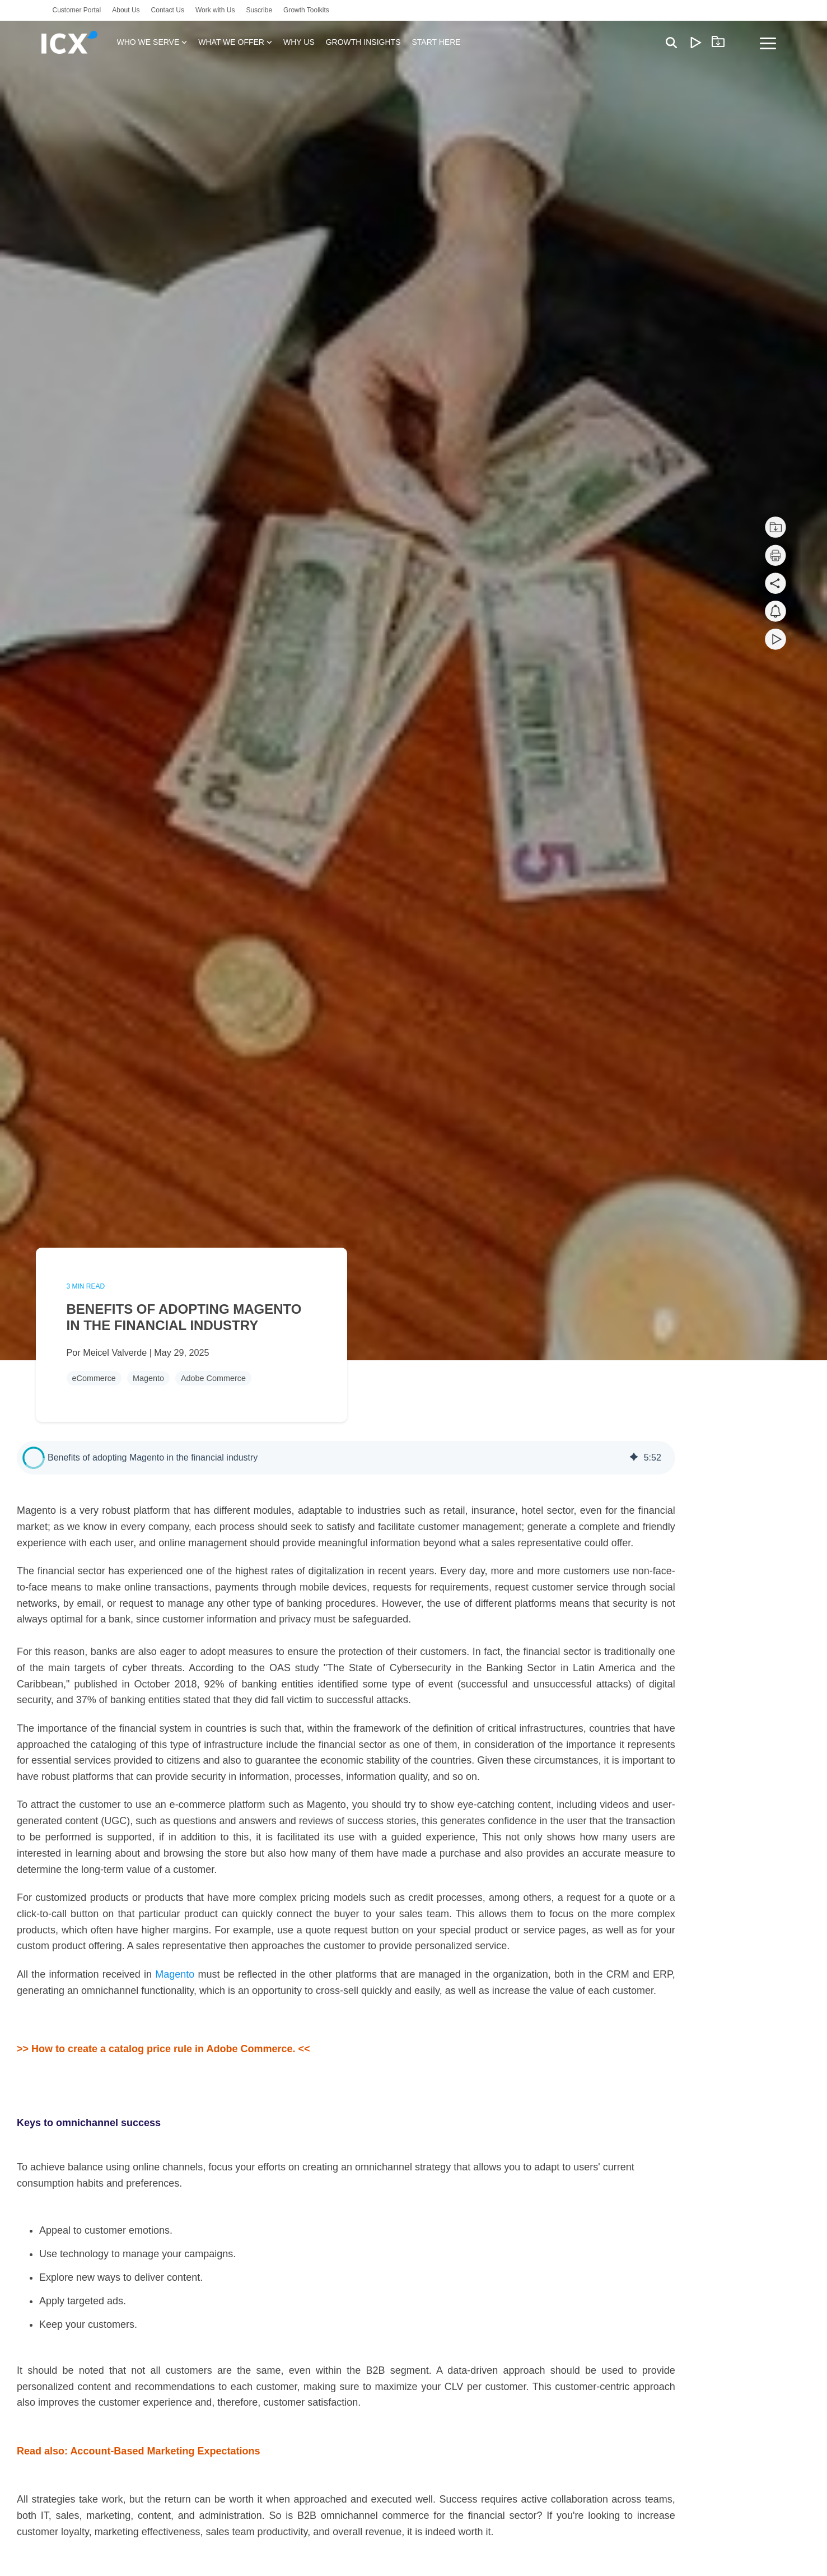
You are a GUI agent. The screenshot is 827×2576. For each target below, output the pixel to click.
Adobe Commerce (213, 1378)
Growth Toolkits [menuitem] (306, 10)
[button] (33, 1458)
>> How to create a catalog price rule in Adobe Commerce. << (163, 2048)
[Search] (671, 42)
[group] (346, 1458)
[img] (633, 1457)
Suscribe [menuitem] (259, 10)
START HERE (436, 42)
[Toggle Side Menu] (768, 43)
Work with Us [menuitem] (215, 10)
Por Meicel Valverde (108, 1352)
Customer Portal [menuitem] (77, 10)
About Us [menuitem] (125, 10)
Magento (148, 1378)
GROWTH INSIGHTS (363, 42)
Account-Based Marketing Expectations (165, 2451)
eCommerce (94, 1378)
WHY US (299, 42)
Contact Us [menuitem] (167, 10)
